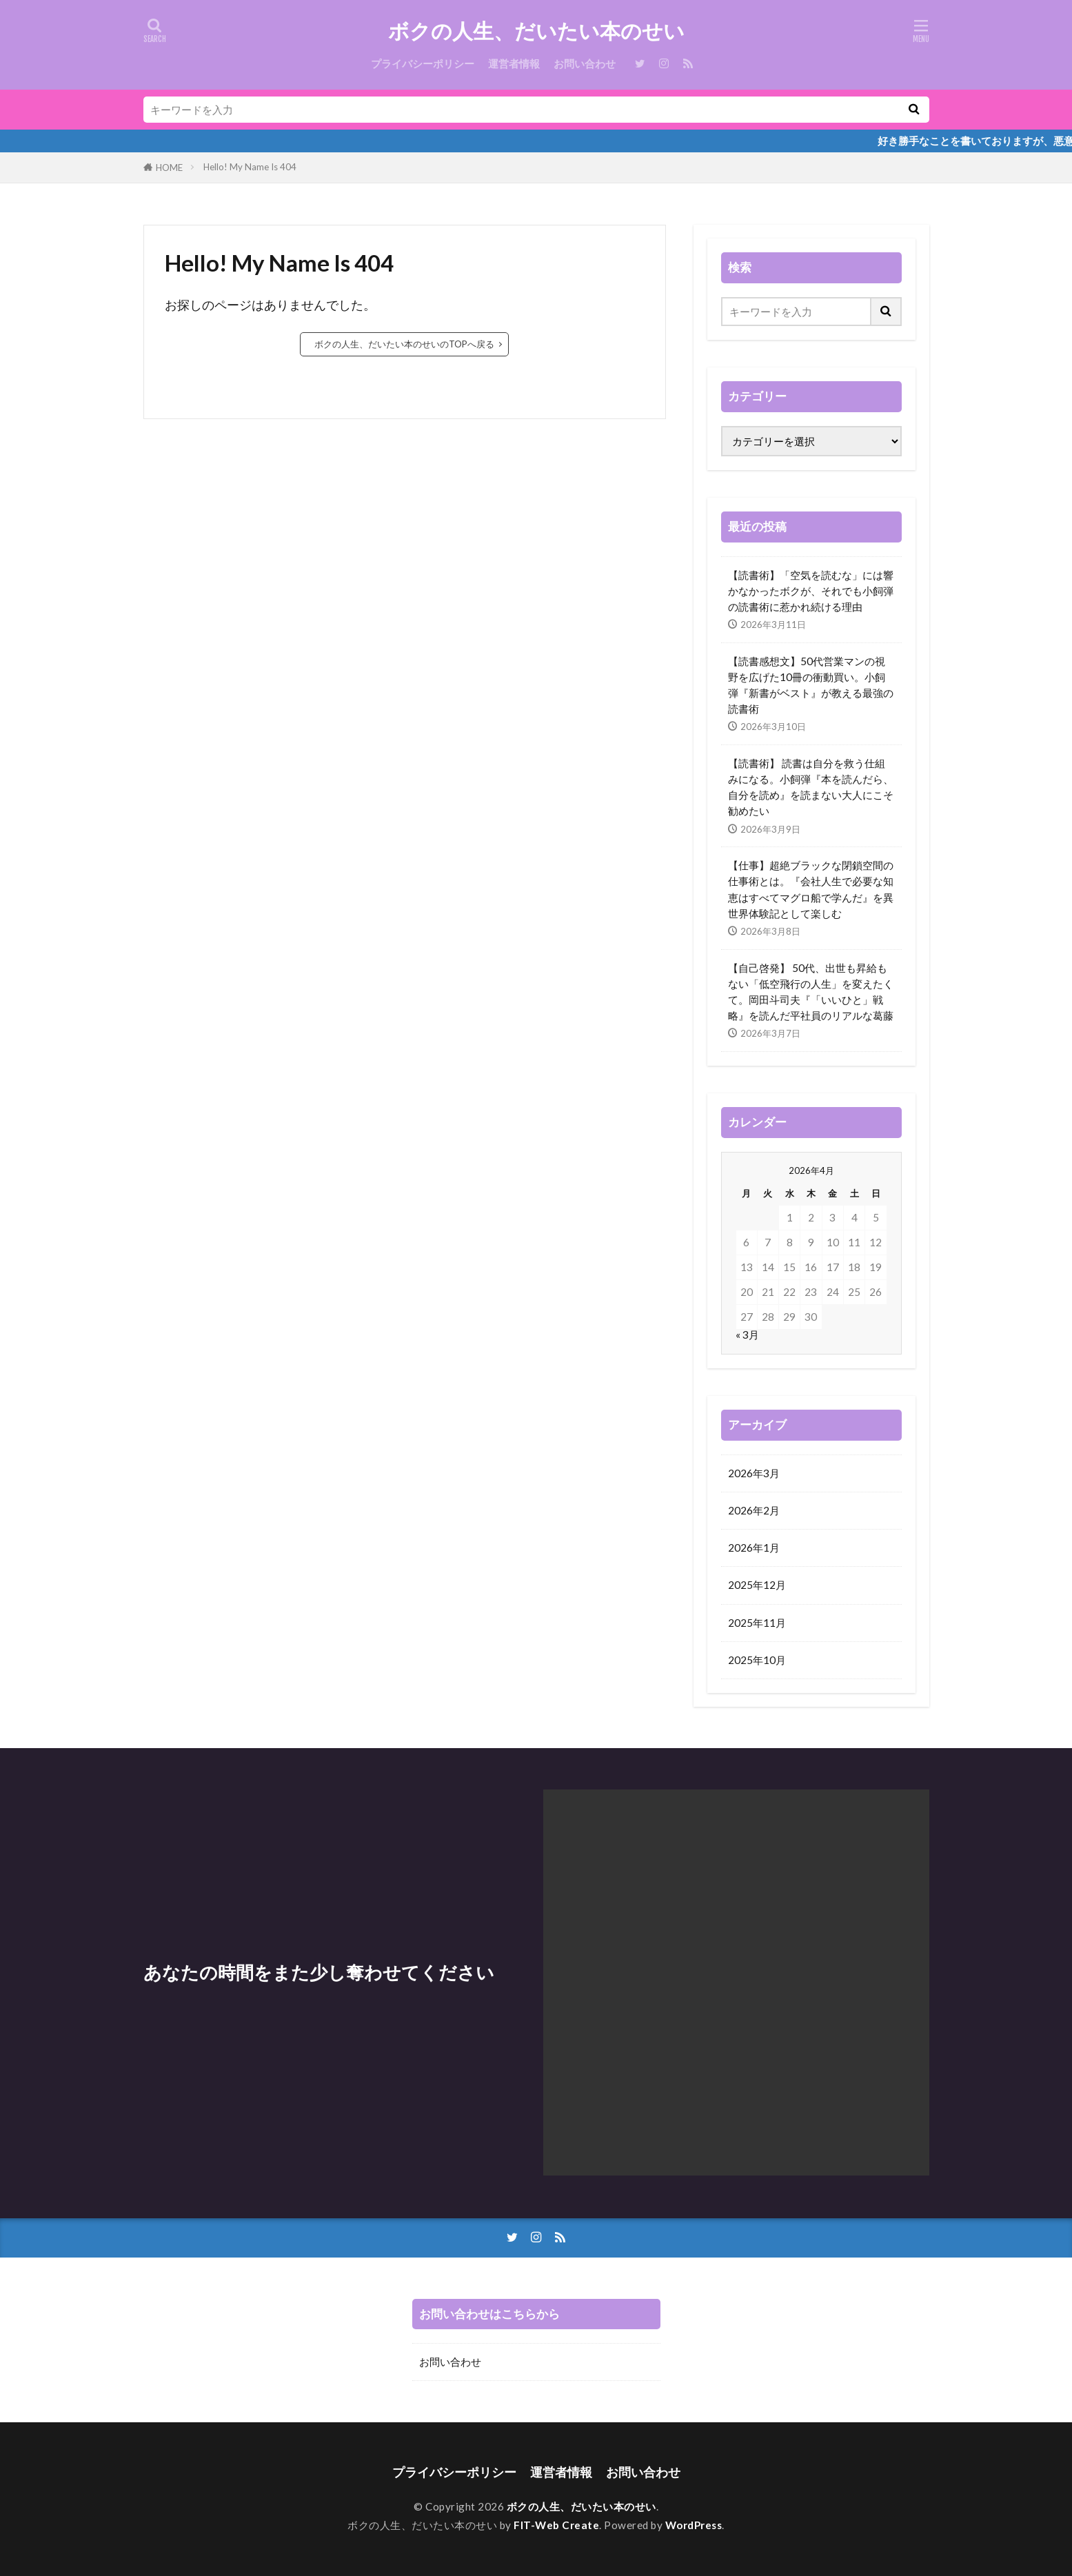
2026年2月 (754, 1510)
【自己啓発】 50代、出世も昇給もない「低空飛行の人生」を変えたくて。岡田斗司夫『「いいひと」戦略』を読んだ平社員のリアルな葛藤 (810, 992)
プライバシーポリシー (422, 63)
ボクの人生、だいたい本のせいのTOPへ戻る (404, 343)
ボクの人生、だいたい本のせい (536, 31)
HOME (169, 167)
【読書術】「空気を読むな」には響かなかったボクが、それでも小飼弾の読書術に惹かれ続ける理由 (810, 591)
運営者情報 (514, 63)
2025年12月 (757, 1585)
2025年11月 (757, 1622)
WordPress (693, 2525)
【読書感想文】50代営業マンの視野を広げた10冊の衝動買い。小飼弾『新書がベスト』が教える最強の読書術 (810, 685)
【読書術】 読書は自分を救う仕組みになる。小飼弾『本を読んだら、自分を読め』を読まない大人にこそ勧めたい (810, 787)
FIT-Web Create (556, 2525)
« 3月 (747, 1334)
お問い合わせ (585, 63)
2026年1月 (754, 1547)
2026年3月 (754, 1473)
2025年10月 (757, 1660)
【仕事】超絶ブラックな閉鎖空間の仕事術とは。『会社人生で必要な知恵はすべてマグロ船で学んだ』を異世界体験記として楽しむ (810, 889)
